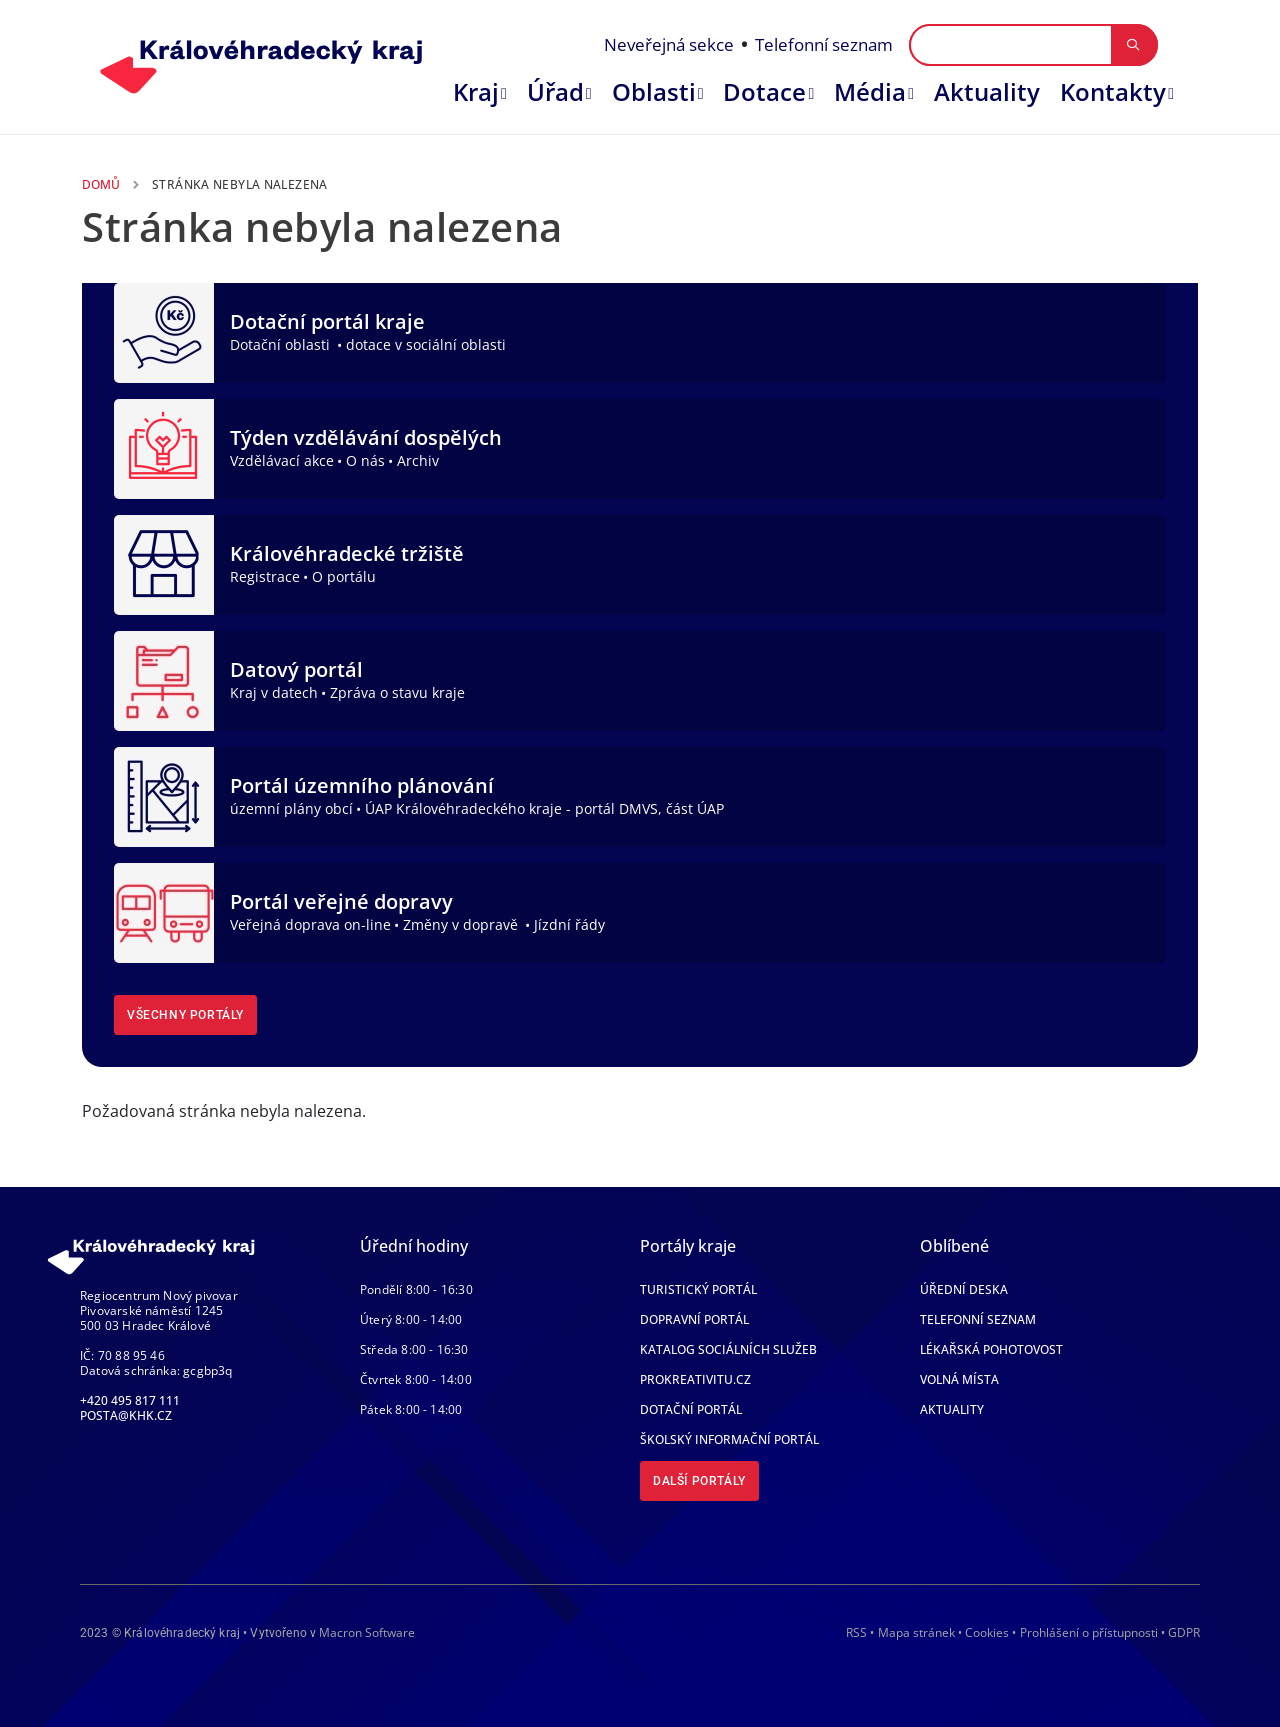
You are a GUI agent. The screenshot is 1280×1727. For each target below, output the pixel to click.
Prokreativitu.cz (695, 1379)
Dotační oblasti (282, 344)
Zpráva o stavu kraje (397, 692)
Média (870, 91)
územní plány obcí (291, 808)
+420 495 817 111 (130, 1400)
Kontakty (1113, 91)
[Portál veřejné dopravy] (164, 911)
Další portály (699, 1481)
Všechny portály (185, 1015)
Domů (101, 184)
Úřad (555, 91)
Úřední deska (964, 1289)
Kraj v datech (274, 692)
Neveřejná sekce (669, 44)
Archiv (418, 460)
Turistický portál (698, 1289)
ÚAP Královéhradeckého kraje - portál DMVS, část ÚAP (544, 808)
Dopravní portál (694, 1319)
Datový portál (296, 669)
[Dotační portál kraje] (164, 331)
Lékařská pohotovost (991, 1349)
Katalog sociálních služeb (728, 1349)
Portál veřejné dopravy (341, 901)
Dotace (764, 91)
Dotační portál (691, 1409)
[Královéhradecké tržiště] (164, 563)
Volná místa (959, 1379)
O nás (365, 460)
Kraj (476, 91)
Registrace (265, 576)
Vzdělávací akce (282, 460)
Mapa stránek (916, 1632)
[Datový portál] (164, 679)
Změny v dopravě (462, 924)
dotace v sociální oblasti (426, 344)
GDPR (1184, 1632)
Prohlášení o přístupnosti (1089, 1632)
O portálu (344, 576)
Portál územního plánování (362, 785)
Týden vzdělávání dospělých (366, 437)
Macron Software (367, 1632)
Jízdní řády (569, 924)
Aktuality (987, 91)
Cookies (987, 1633)
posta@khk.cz (126, 1415)
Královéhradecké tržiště (347, 553)
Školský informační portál (729, 1439)
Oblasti (654, 91)
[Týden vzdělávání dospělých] (164, 447)
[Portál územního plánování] (164, 795)
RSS (856, 1632)
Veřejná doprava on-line (310, 924)
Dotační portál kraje (327, 321)
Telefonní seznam (824, 44)
